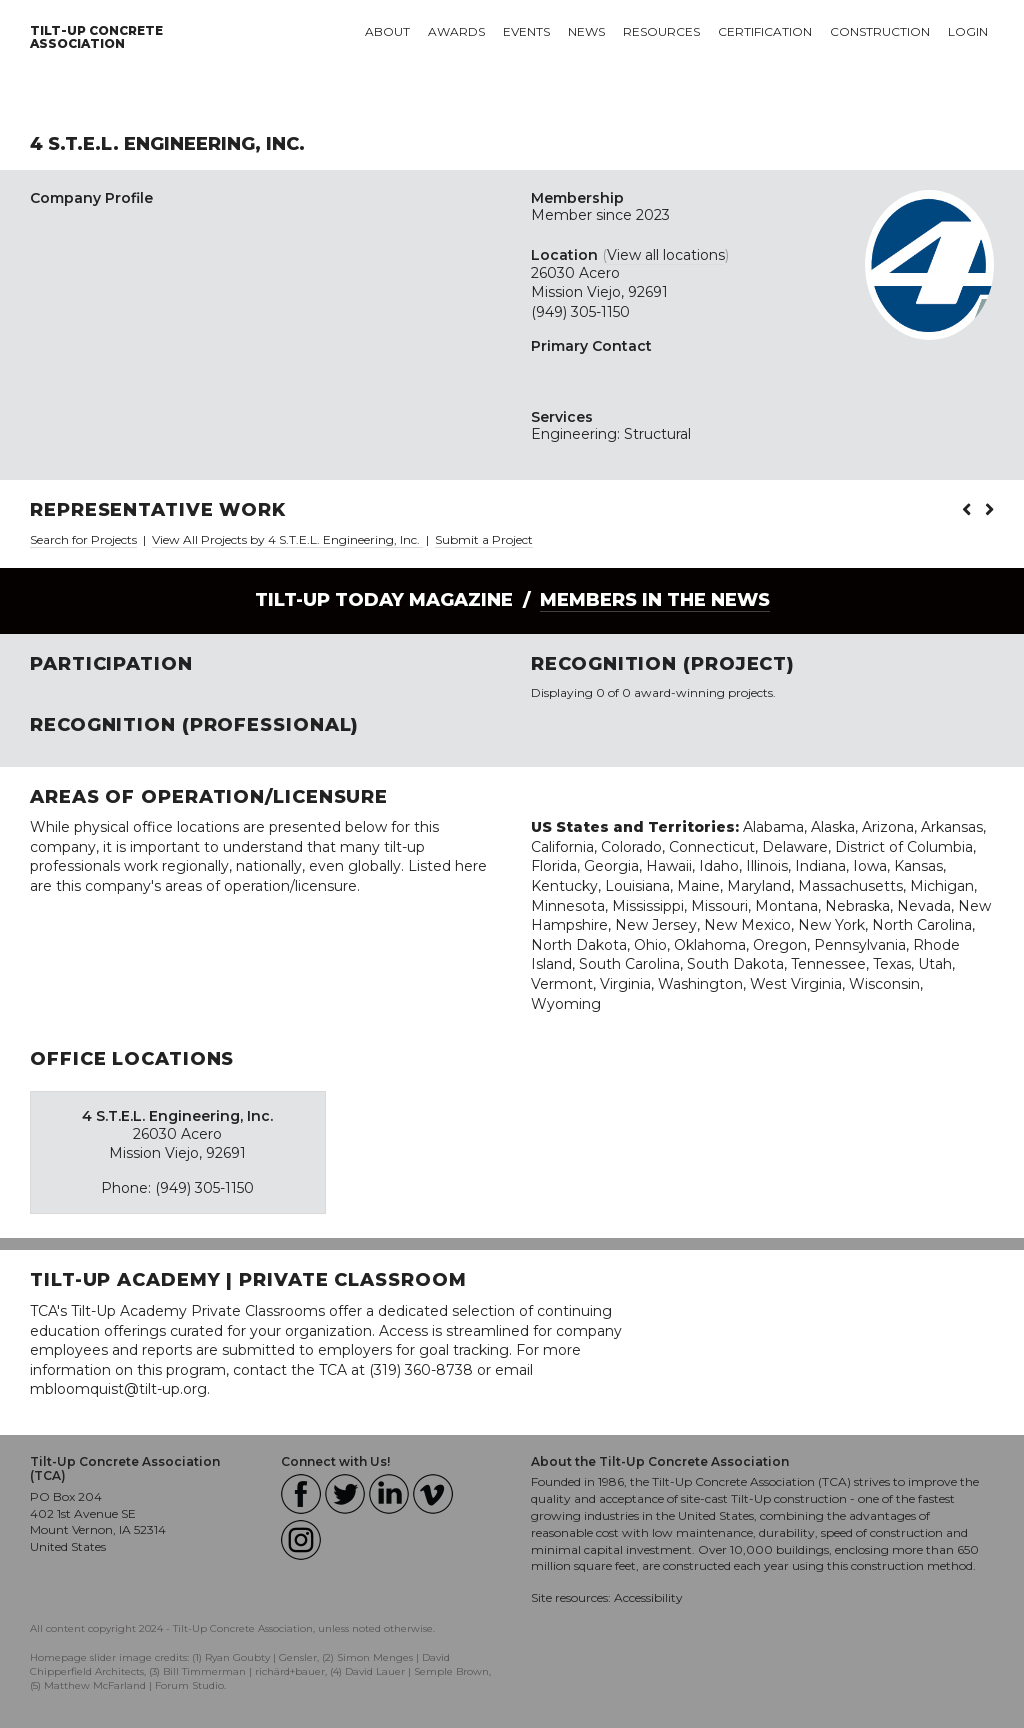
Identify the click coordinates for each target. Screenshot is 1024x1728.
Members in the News (655, 600)
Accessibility (648, 1597)
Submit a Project (484, 539)
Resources (661, 31)
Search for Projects (83, 539)
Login (968, 31)
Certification (765, 31)
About (387, 31)
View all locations (666, 255)
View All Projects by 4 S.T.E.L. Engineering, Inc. (287, 539)
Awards (456, 31)
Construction (880, 31)
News (586, 31)
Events (526, 31)
